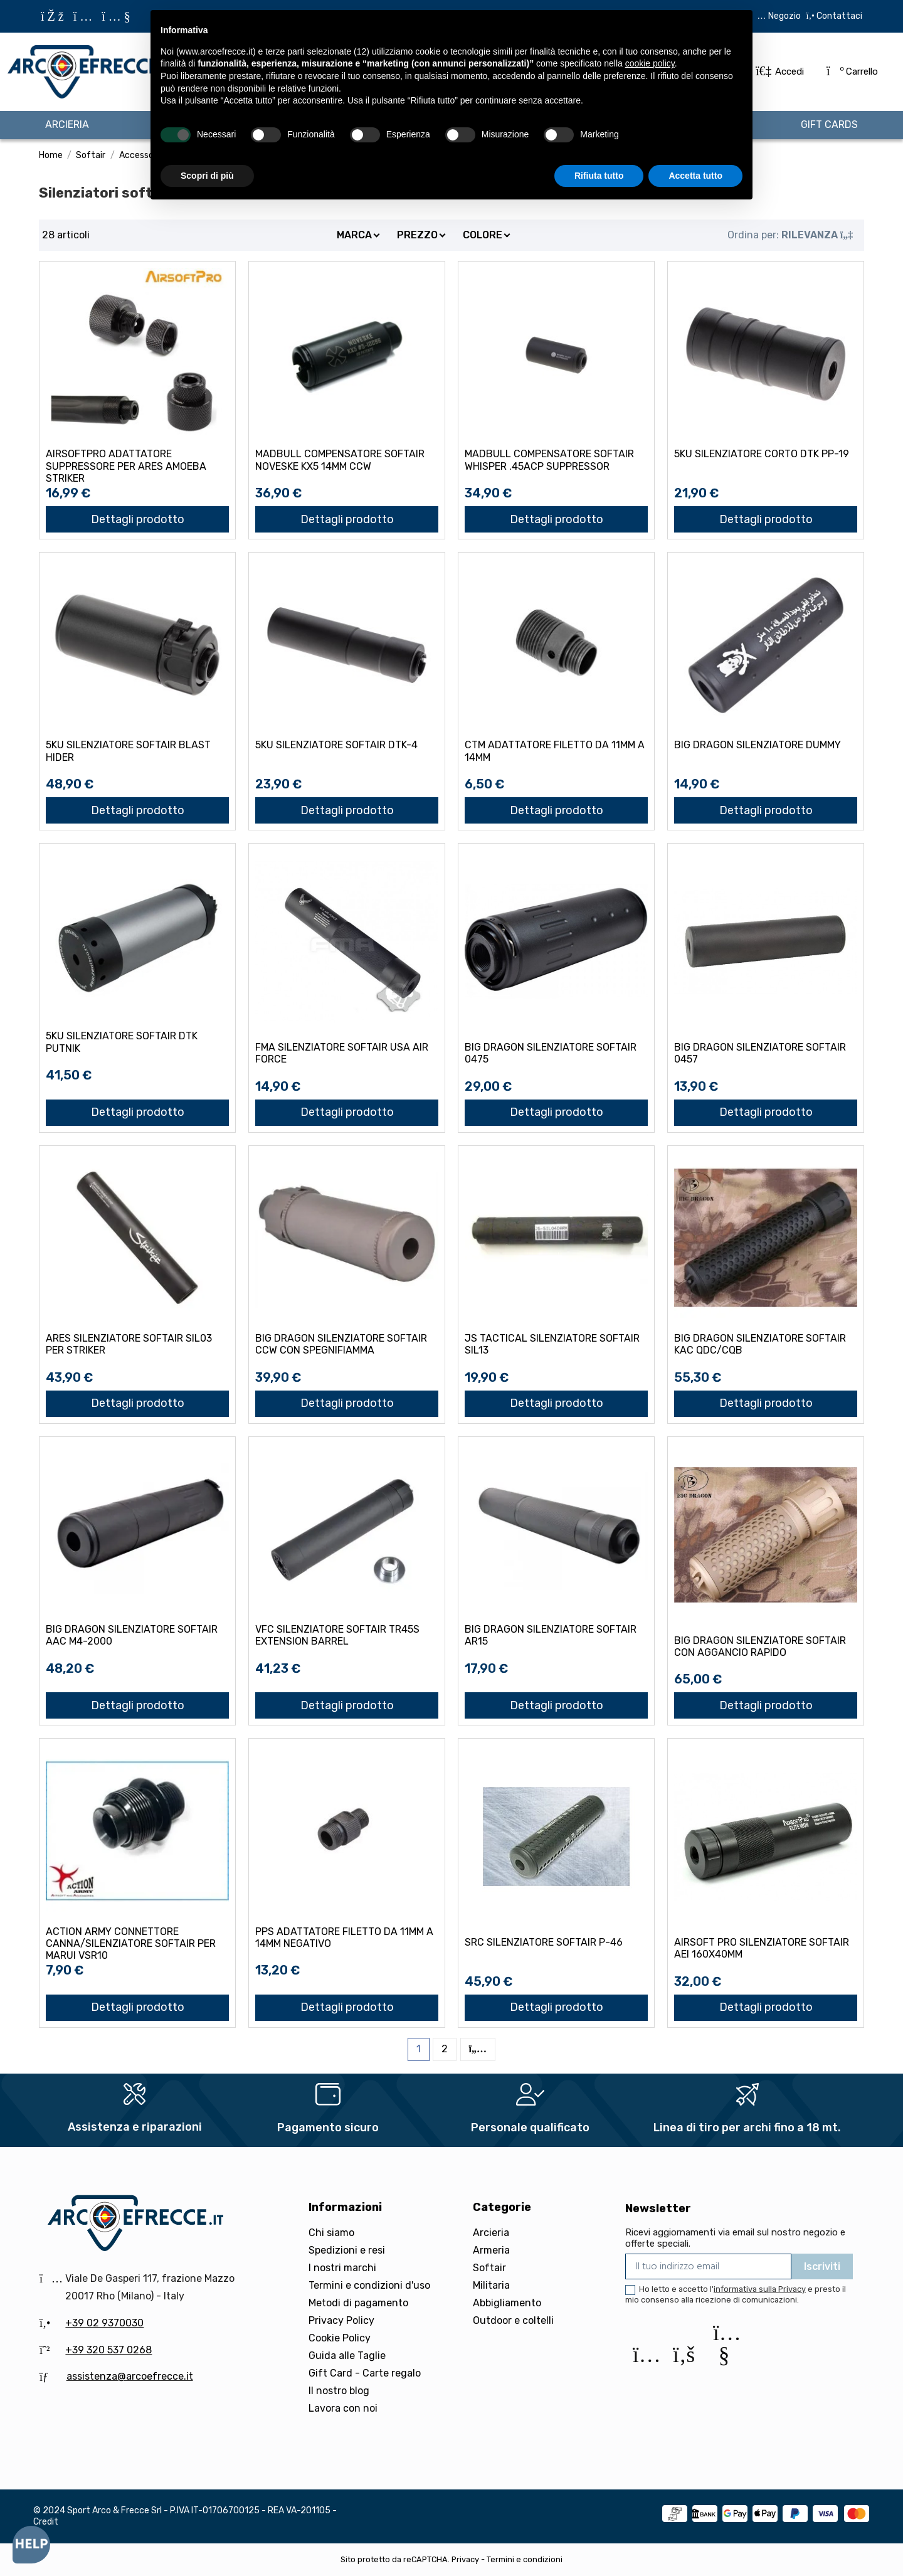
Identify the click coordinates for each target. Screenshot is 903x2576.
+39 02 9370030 (104, 2323)
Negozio (784, 16)
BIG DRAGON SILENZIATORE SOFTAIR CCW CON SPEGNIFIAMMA (341, 1344)
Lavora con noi (343, 2408)
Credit (45, 2521)
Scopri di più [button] (207, 176)
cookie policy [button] (650, 63)
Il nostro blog (339, 2391)
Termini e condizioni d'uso (369, 2285)
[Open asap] (31, 2544)
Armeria (491, 2250)
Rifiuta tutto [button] (599, 176)
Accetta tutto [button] (695, 176)
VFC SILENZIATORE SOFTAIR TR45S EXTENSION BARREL (337, 1635)
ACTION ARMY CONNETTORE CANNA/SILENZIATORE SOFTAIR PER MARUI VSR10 (131, 1943)
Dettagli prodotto (137, 519)
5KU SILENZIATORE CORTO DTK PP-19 (761, 454)
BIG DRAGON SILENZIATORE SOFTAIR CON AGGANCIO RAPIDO (760, 1646)
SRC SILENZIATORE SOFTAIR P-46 (544, 1942)
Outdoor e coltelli (513, 2320)
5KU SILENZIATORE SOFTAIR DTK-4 (336, 745)
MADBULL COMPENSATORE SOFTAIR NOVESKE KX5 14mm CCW (340, 460)
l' (758, 2289)
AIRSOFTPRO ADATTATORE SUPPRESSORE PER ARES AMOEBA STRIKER (126, 466)
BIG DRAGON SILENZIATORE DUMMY (757, 745)
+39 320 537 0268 (108, 2350)
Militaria (491, 2285)
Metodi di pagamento (358, 2303)
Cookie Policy (340, 2338)
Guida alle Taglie (347, 2355)
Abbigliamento (507, 2303)
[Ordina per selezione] (790, 235)
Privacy (465, 2559)
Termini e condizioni (524, 2559)
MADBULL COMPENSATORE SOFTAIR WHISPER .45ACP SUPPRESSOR (549, 460)
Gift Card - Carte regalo (365, 2373)
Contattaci (838, 16)
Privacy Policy (341, 2320)
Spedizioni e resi (347, 2250)
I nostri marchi (342, 2268)
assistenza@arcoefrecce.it (129, 2376)
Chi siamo (331, 2233)
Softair (489, 2268)
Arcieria (491, 2233)
